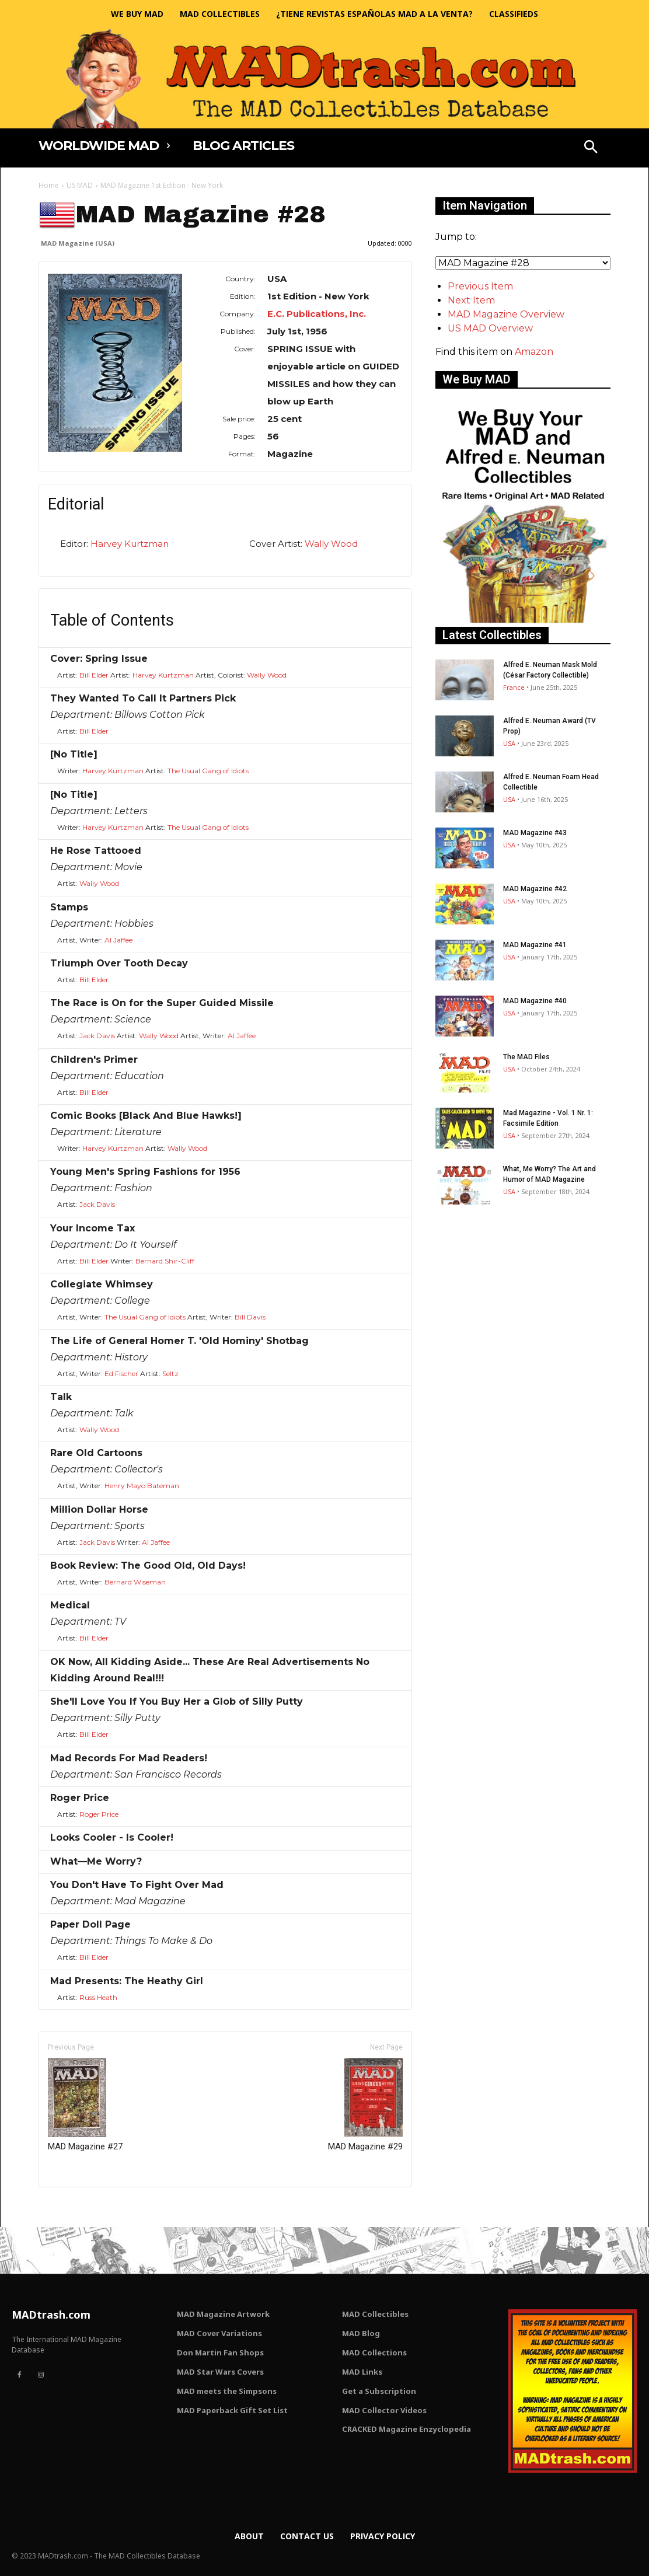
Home (49, 185)
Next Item (471, 300)
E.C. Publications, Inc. (316, 313)
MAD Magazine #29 (365, 2105)
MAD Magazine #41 (535, 945)
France (514, 687)
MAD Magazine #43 (535, 833)
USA (509, 743)
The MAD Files (526, 1057)
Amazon (534, 351)
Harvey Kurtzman (129, 543)
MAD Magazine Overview (506, 314)
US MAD (80, 185)
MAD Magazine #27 (85, 2105)
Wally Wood (331, 543)
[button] (590, 148)
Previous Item (480, 286)
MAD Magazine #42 (535, 889)
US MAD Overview (490, 328)
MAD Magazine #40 (535, 1001)
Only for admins (79, 2206)
